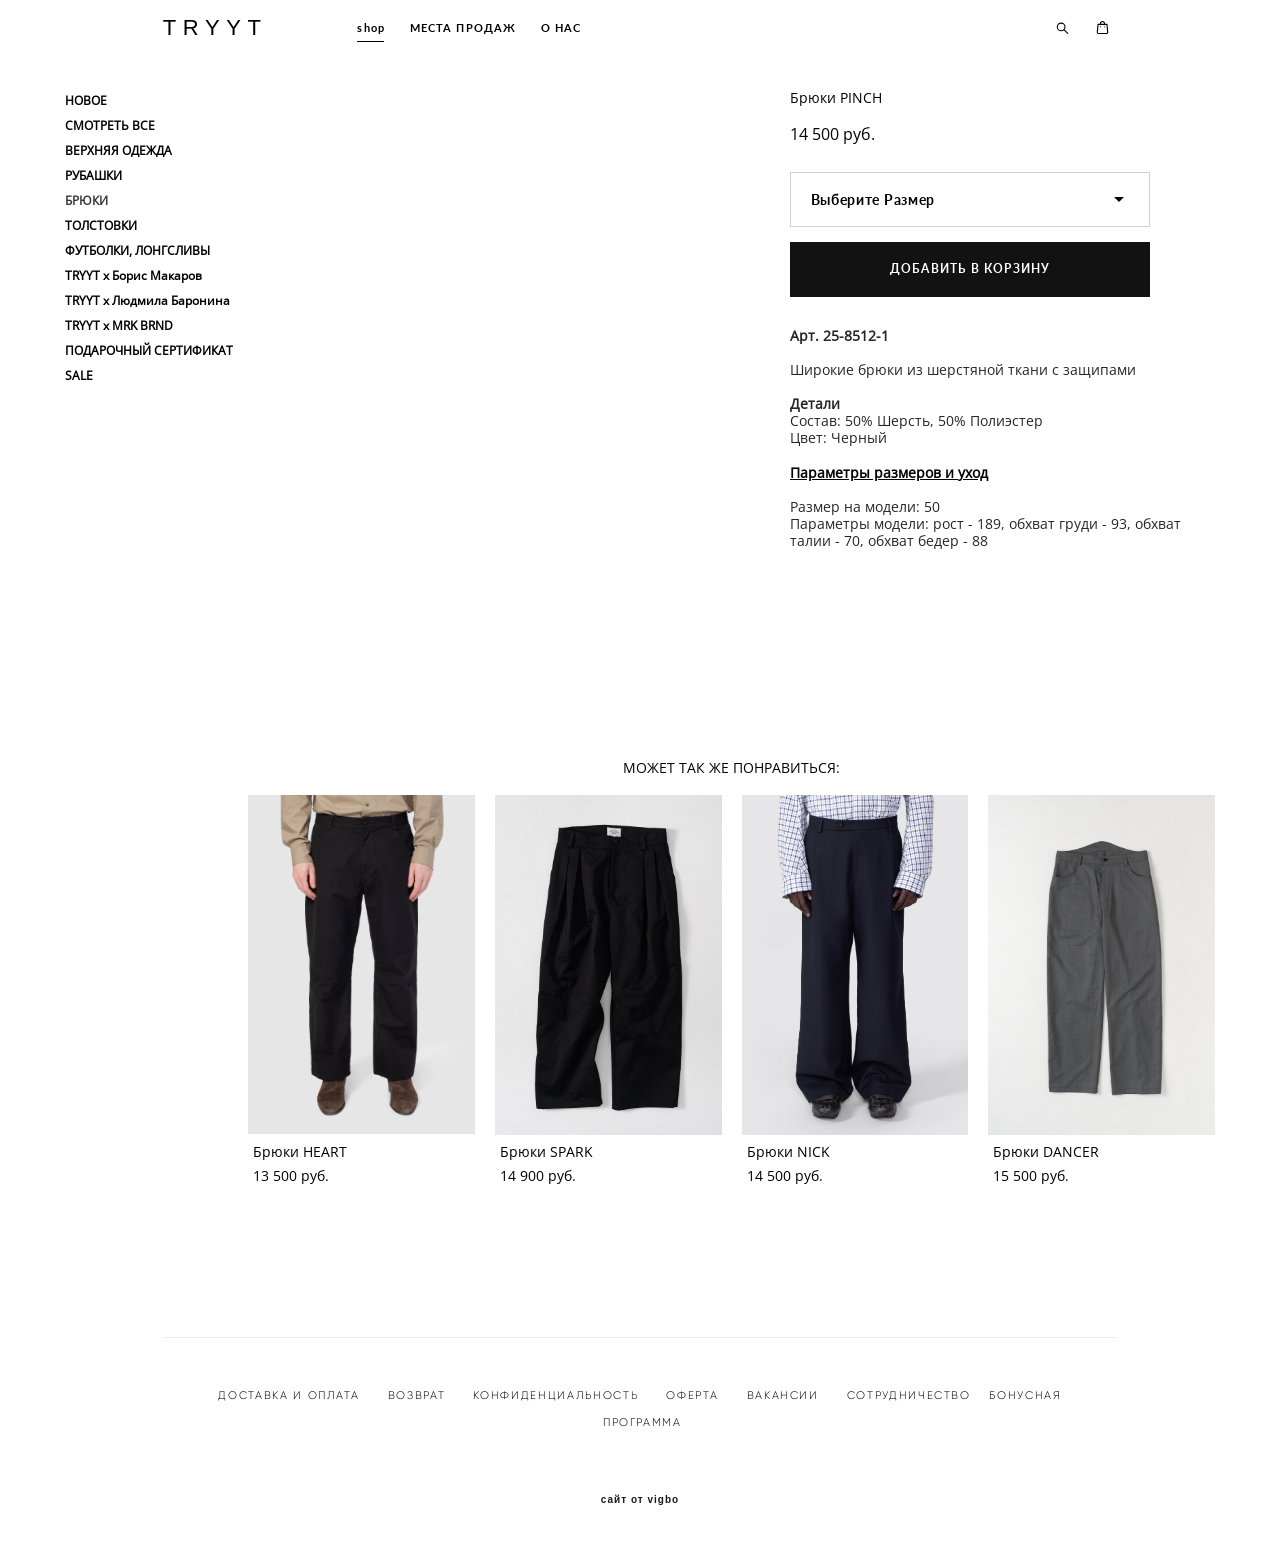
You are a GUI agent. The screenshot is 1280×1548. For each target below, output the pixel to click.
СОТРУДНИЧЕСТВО (906, 1395)
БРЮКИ (86, 201)
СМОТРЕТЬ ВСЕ (110, 126)
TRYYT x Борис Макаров (133, 276)
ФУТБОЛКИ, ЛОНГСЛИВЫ (137, 251)
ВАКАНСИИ (783, 1395)
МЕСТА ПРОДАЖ (463, 27)
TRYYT (215, 28)
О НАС (561, 27)
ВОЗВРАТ (417, 1395)
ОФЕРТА (692, 1395)
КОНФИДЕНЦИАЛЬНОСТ (551, 1395)
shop (370, 27)
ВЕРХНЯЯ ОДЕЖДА (118, 151)
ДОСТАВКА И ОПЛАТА (288, 1395)
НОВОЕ (86, 101)
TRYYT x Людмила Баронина (147, 301)
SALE (79, 376)
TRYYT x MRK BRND (119, 326)
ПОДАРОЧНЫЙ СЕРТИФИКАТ (149, 351)
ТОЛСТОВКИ (101, 226)
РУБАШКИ (93, 176)
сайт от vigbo (640, 1500)
